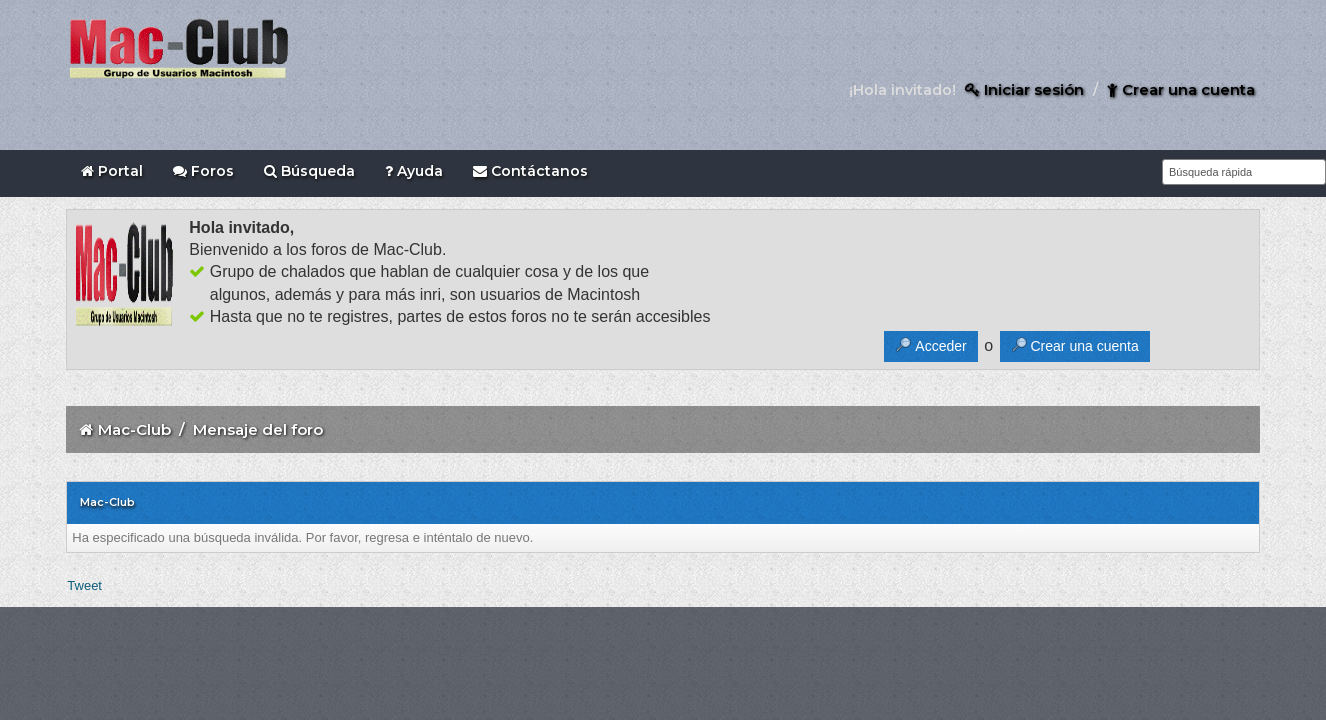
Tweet (84, 585)
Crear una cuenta (1181, 89)
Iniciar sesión (1024, 89)
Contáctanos (530, 171)
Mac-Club (134, 429)
